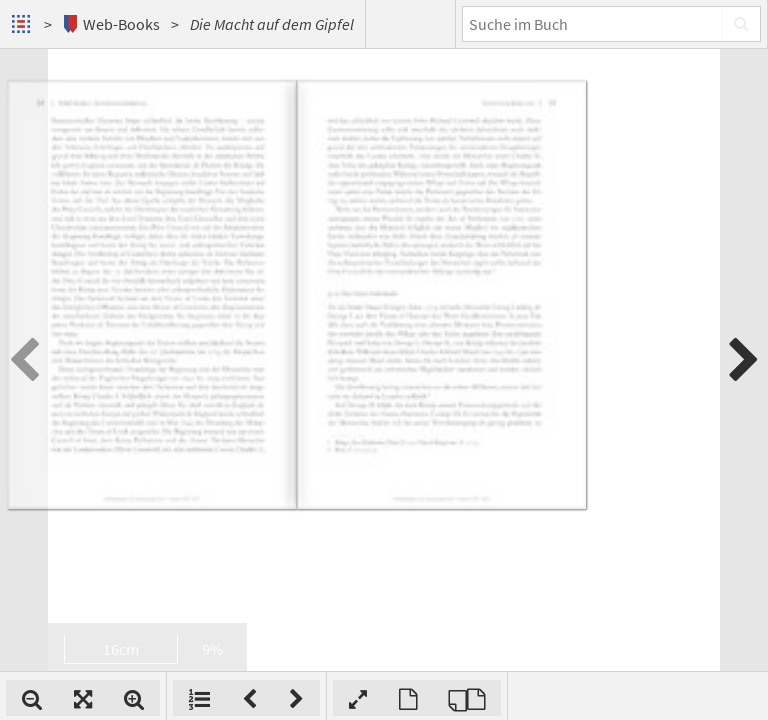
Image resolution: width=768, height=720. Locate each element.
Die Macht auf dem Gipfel (272, 24)
